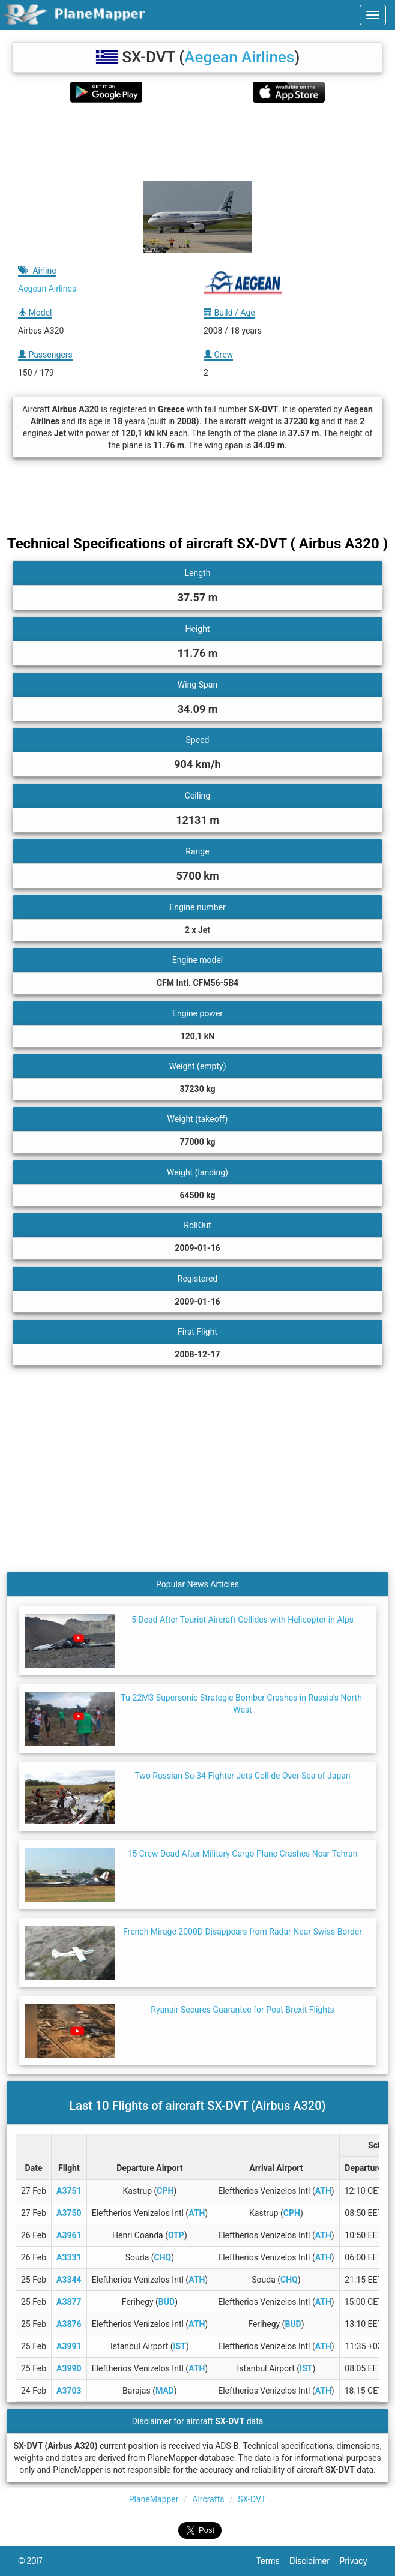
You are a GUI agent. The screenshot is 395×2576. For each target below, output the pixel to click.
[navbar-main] (373, 15)
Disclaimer (314, 2561)
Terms (273, 2561)
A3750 (69, 2213)
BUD (166, 2302)
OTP (176, 2235)
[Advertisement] (197, 142)
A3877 (69, 2302)
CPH (165, 2191)
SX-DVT (252, 2499)
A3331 (69, 2257)
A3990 (69, 2368)
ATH (323, 2191)
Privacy (358, 2561)
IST (179, 2346)
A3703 (69, 2390)
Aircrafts (208, 2499)
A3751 (69, 2191)
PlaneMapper (154, 2499)
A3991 (69, 2346)
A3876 (69, 2324)
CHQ (163, 2257)
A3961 (69, 2235)
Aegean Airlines (239, 57)
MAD (164, 2390)
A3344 (69, 2279)
